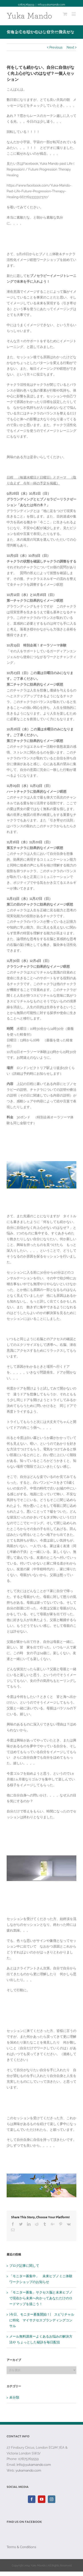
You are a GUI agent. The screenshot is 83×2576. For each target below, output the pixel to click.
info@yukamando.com (51, 4)
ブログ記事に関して (24, 2266)
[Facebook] (31, 2499)
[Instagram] (51, 2499)
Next (70, 47)
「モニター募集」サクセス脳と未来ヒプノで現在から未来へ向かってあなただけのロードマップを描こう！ (40, 2298)
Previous (55, 47)
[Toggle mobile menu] (74, 14)
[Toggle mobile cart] (65, 14)
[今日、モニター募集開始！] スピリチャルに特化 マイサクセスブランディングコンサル (41, 2320)
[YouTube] (41, 2499)
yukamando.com (28, 2470)
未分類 (14, 2397)
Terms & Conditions (21, 2547)
